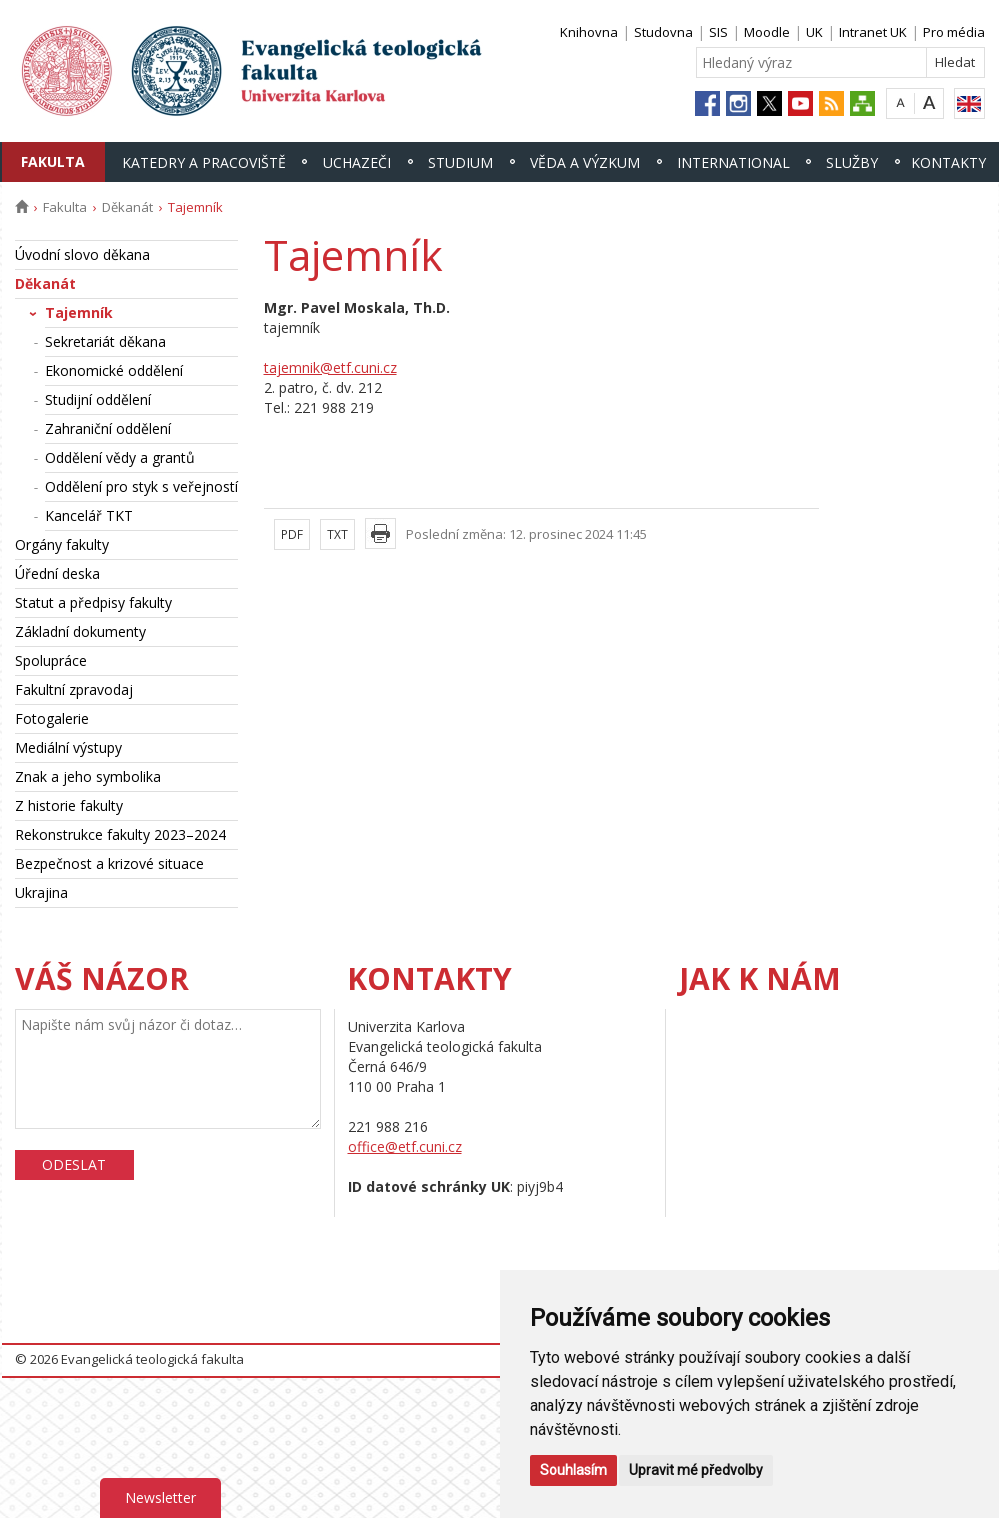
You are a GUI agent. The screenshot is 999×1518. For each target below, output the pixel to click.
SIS (718, 32)
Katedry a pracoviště (204, 162)
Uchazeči (357, 162)
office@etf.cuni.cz (405, 1146)
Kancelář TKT (89, 515)
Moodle (767, 32)
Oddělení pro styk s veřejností (141, 486)
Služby (852, 162)
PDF (292, 534)
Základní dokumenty (80, 631)
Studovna (663, 32)
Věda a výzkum (585, 162)
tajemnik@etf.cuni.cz (330, 367)
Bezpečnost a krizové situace (109, 863)
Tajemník (79, 312)
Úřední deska (57, 573)
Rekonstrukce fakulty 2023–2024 (120, 834)
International (733, 162)
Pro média (954, 32)
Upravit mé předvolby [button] (696, 1470)
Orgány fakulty (62, 544)
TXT (337, 534)
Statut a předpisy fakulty (93, 602)
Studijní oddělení (98, 399)
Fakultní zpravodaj (74, 689)
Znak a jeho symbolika (88, 776)
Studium (460, 162)
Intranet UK (873, 32)
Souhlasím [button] (573, 1470)
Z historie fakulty (69, 805)
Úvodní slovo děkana (82, 254)
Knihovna (589, 32)
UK (814, 32)
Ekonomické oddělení (114, 370)
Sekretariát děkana (105, 341)
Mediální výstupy (68, 747)
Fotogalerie (52, 718)
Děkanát (127, 207)
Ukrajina (41, 892)
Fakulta (53, 161)
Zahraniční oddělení (108, 428)
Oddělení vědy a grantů (120, 457)
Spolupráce (51, 660)
